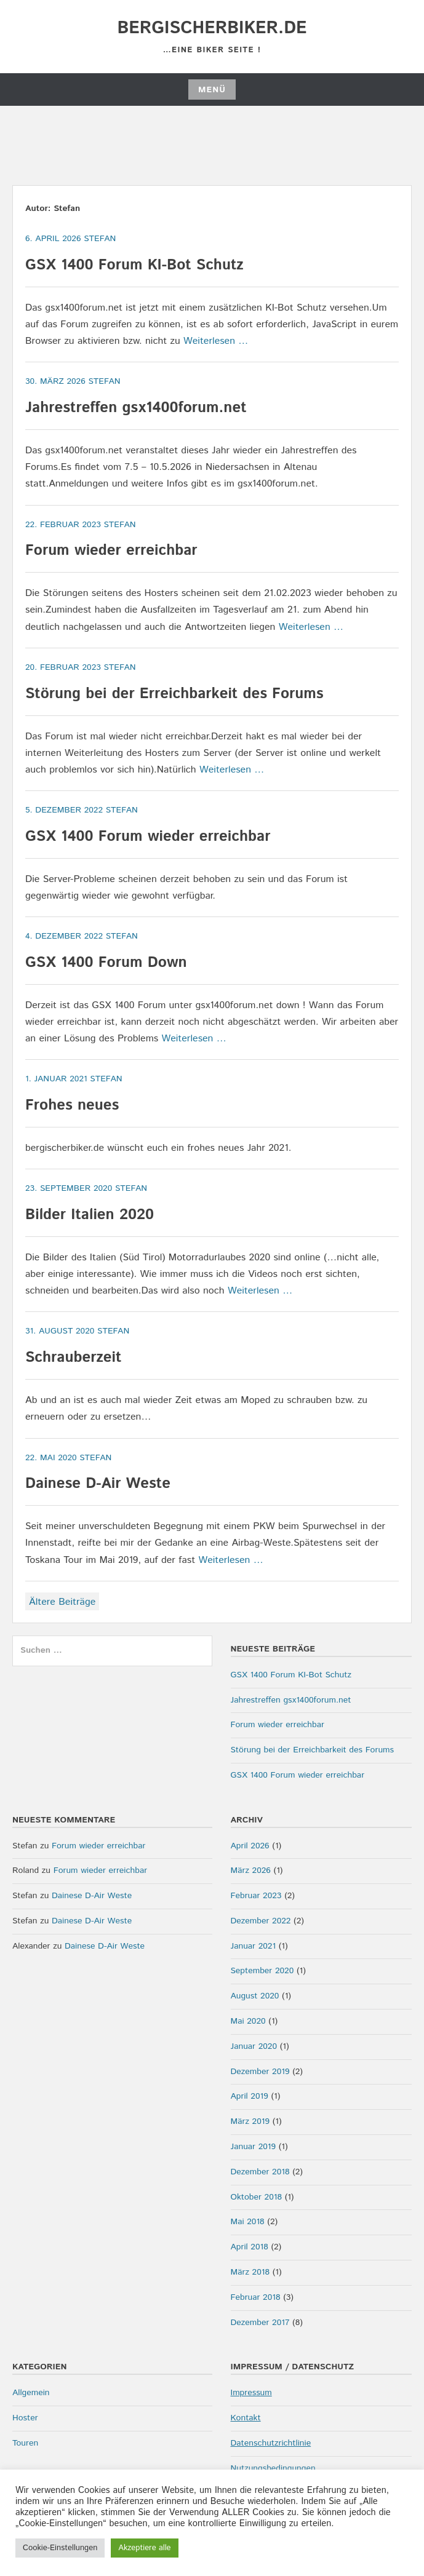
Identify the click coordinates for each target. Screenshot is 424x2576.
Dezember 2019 (260, 2071)
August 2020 (255, 1996)
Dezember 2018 (260, 2172)
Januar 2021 (253, 1946)
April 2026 (250, 1846)
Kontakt (246, 2418)
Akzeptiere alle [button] (144, 2548)
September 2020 (262, 1971)
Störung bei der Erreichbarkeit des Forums (174, 693)
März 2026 (251, 1870)
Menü (212, 90)
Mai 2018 (248, 2222)
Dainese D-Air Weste (97, 1483)
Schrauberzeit (73, 1357)
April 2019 (249, 2096)
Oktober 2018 (256, 2197)
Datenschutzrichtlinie (271, 2443)
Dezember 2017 (260, 2322)
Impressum (251, 2393)
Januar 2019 (253, 2147)
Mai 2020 (248, 2021)
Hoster (25, 2418)
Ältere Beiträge (62, 1602)
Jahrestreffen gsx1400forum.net (136, 407)
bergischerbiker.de (211, 28)
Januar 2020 (254, 2046)
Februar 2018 (256, 2297)
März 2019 (250, 2121)
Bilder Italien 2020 (89, 1214)
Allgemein (31, 2393)
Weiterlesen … (215, 341)
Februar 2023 (256, 1896)
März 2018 (250, 2272)
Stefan (100, 239)
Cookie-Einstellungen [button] (60, 2548)
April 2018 (249, 2247)
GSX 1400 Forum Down (106, 962)
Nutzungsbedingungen (273, 2468)
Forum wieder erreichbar (111, 550)
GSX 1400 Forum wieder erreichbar (147, 836)
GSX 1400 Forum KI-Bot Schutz (134, 265)
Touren (25, 2443)
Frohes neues (72, 1105)
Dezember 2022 (261, 1921)
